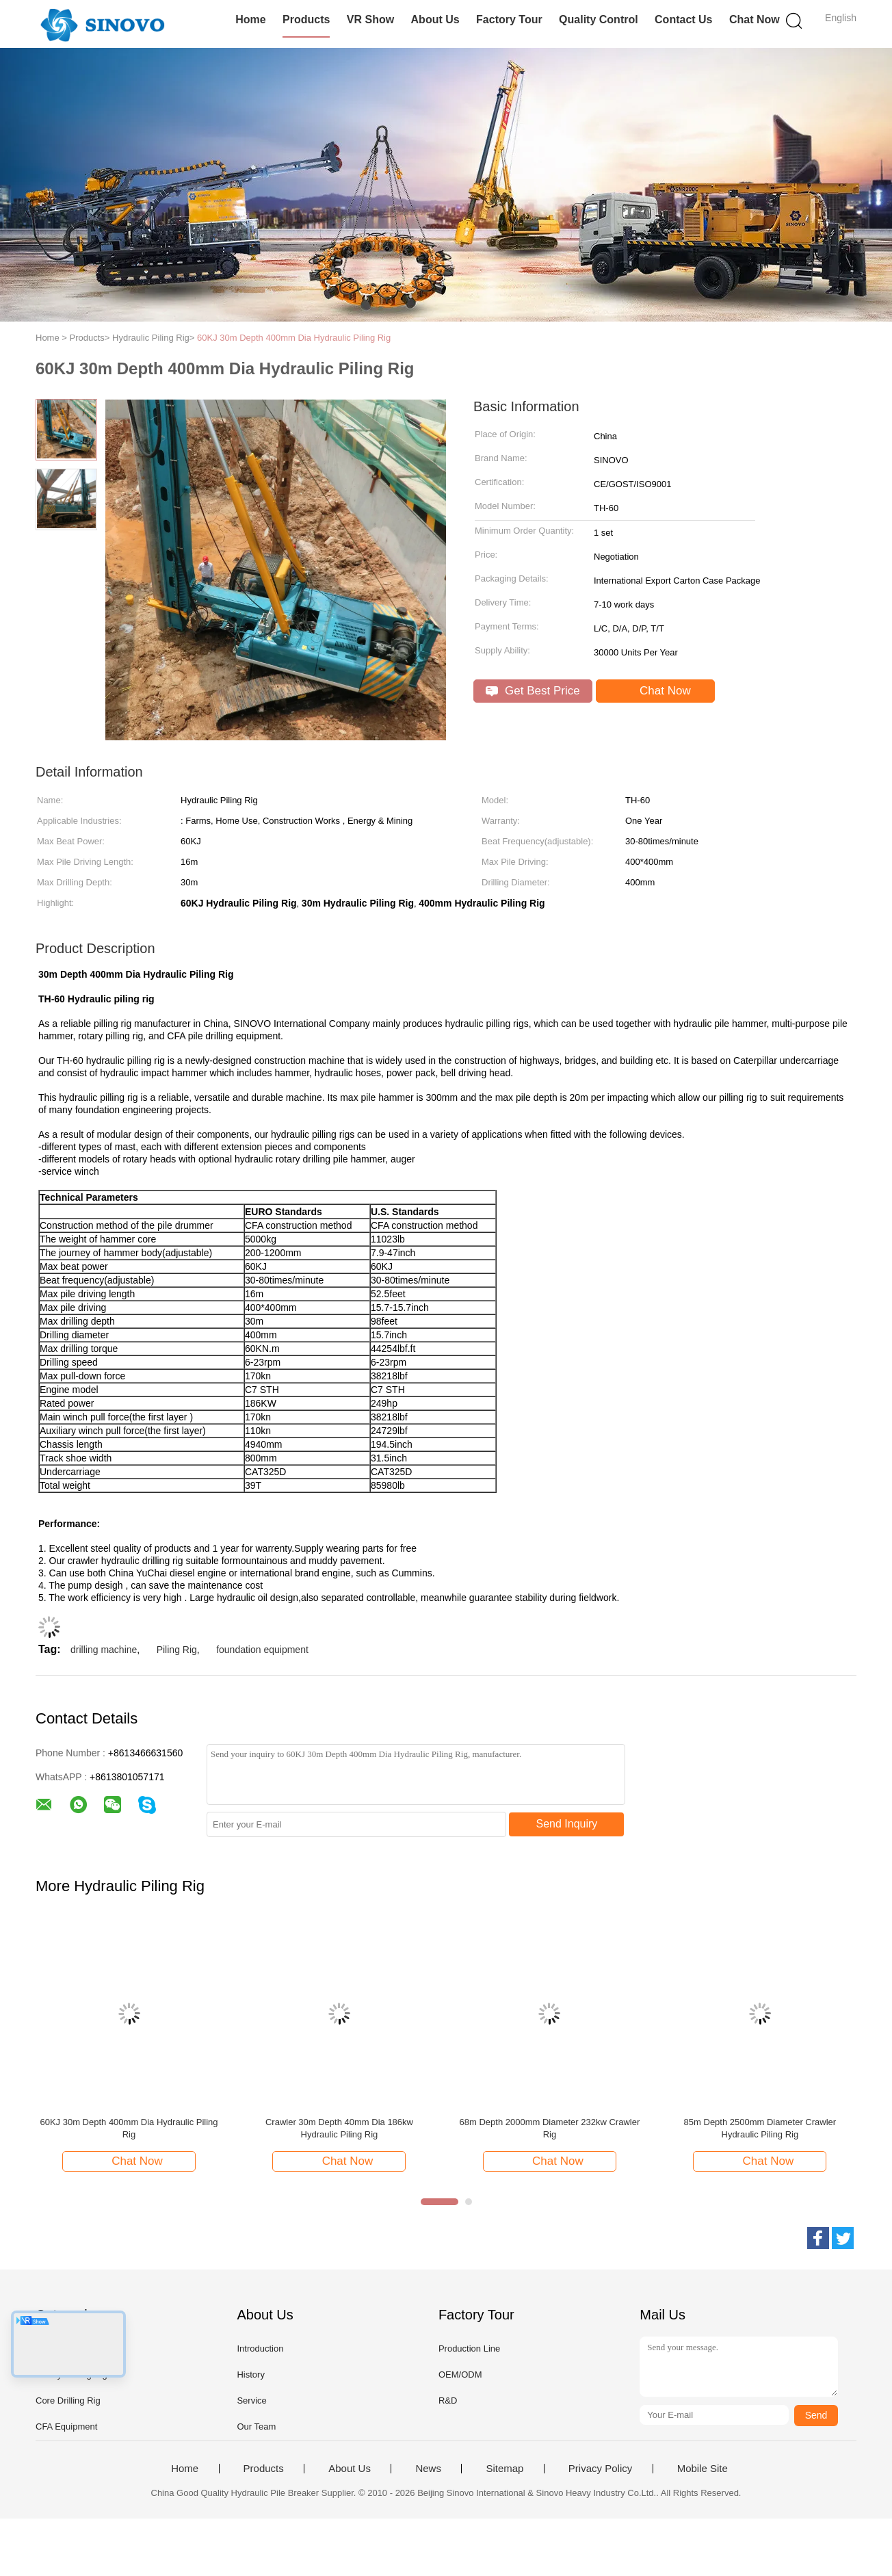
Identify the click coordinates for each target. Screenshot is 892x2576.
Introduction (260, 2348)
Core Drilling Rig (68, 2400)
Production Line (469, 2348)
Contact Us (683, 19)
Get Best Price (532, 690)
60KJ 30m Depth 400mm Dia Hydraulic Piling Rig (294, 338)
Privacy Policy (600, 2468)
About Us (435, 19)
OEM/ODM (460, 2374)
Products (306, 19)
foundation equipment (262, 1649)
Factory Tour (509, 19)
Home (250, 19)
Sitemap (504, 2468)
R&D (447, 2400)
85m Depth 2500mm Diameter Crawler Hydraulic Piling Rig (760, 2128)
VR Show (370, 19)
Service (251, 2400)
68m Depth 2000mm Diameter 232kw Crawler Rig (550, 2128)
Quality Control (598, 19)
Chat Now (754, 19)
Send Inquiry (567, 1824)
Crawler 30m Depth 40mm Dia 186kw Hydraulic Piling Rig (339, 2128)
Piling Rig (177, 1649)
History (250, 2374)
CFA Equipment (66, 2426)
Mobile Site (702, 2468)
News (428, 2468)
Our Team (256, 2426)
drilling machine (103, 1649)
